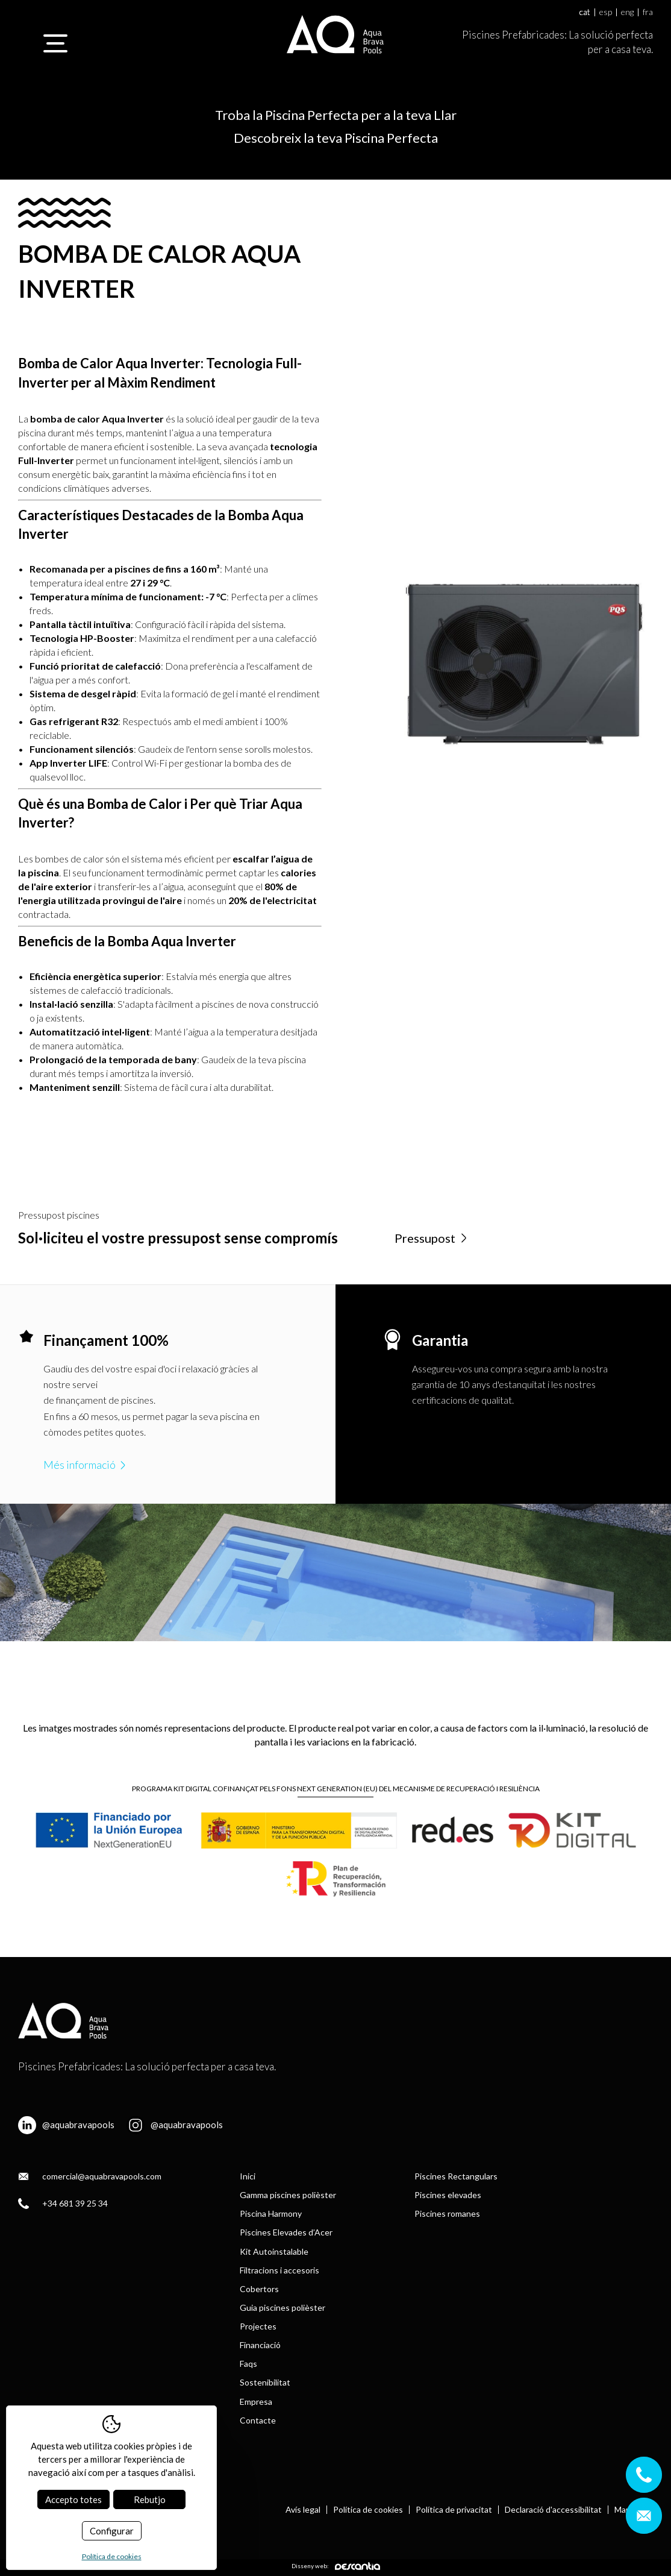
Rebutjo (150, 2499)
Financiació (260, 2345)
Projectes (258, 2326)
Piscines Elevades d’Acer (286, 2232)
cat (584, 12)
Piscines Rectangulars (456, 2176)
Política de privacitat (454, 2509)
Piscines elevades (447, 2195)
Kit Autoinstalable (274, 2251)
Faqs (248, 2363)
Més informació (85, 1464)
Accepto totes (73, 2499)
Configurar (112, 2530)
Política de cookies (368, 2509)
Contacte (258, 2420)
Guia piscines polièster (282, 2307)
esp (605, 12)
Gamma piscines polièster (288, 2195)
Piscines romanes (447, 2213)
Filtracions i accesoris (279, 2270)
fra (648, 12)
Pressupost (432, 1238)
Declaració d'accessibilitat (553, 2509)
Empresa (256, 2401)
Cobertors (259, 2289)
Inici (247, 2176)
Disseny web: (336, 2566)
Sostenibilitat (265, 2382)
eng (627, 12)
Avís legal (303, 2509)
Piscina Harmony (271, 2213)
